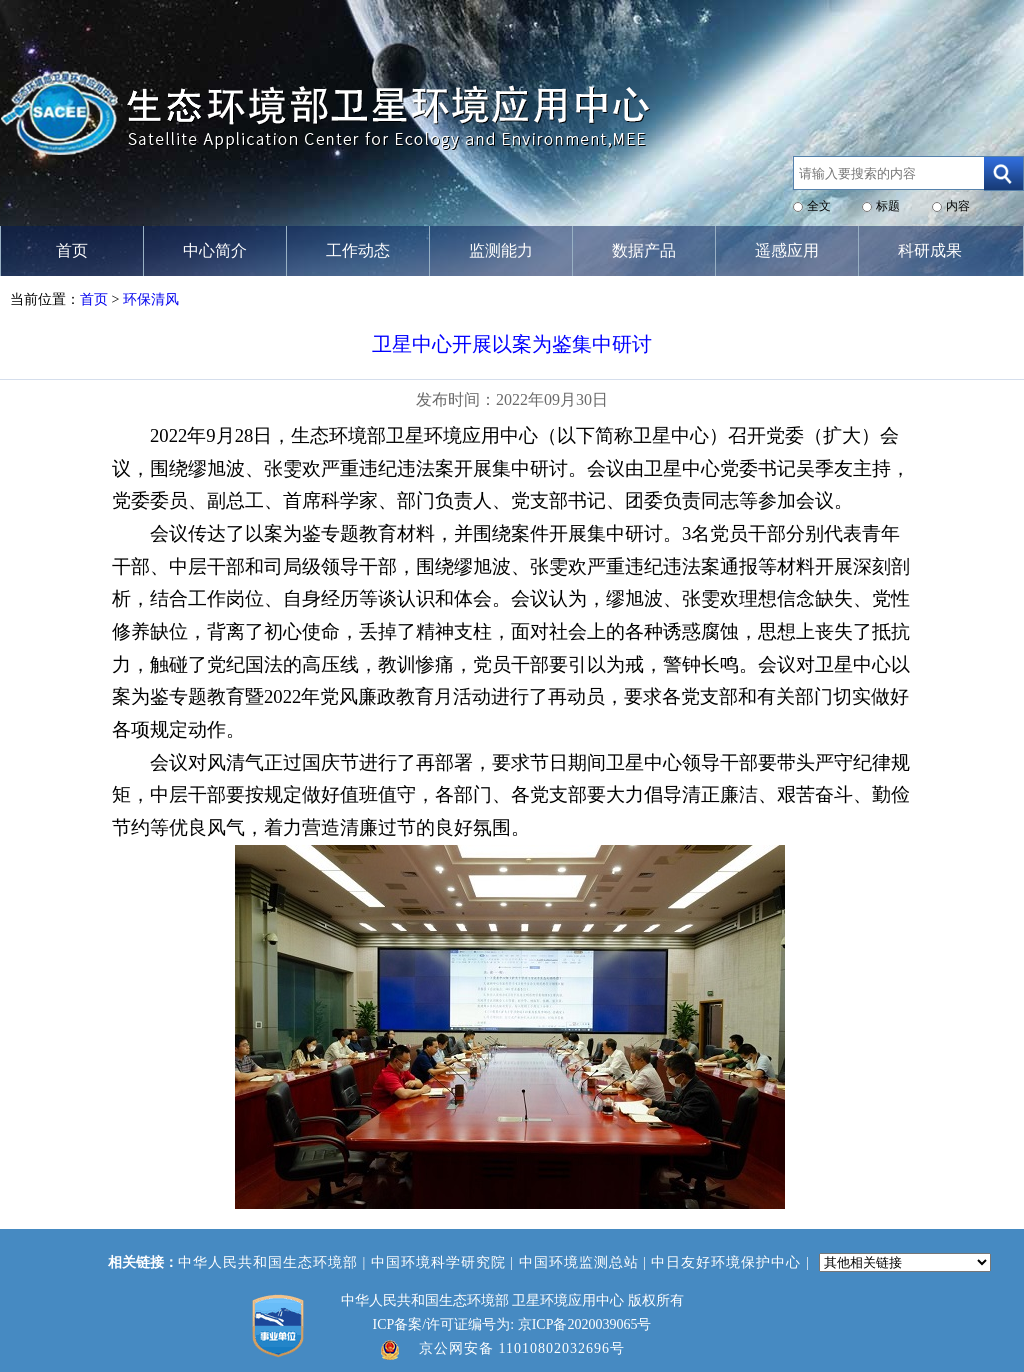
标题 (888, 206)
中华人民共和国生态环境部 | (274, 1262)
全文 (819, 206)
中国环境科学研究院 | (445, 1262)
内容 (958, 206)
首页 (94, 299)
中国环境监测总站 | (585, 1262)
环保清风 (151, 299)
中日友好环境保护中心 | (732, 1262)
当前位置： (45, 299)
